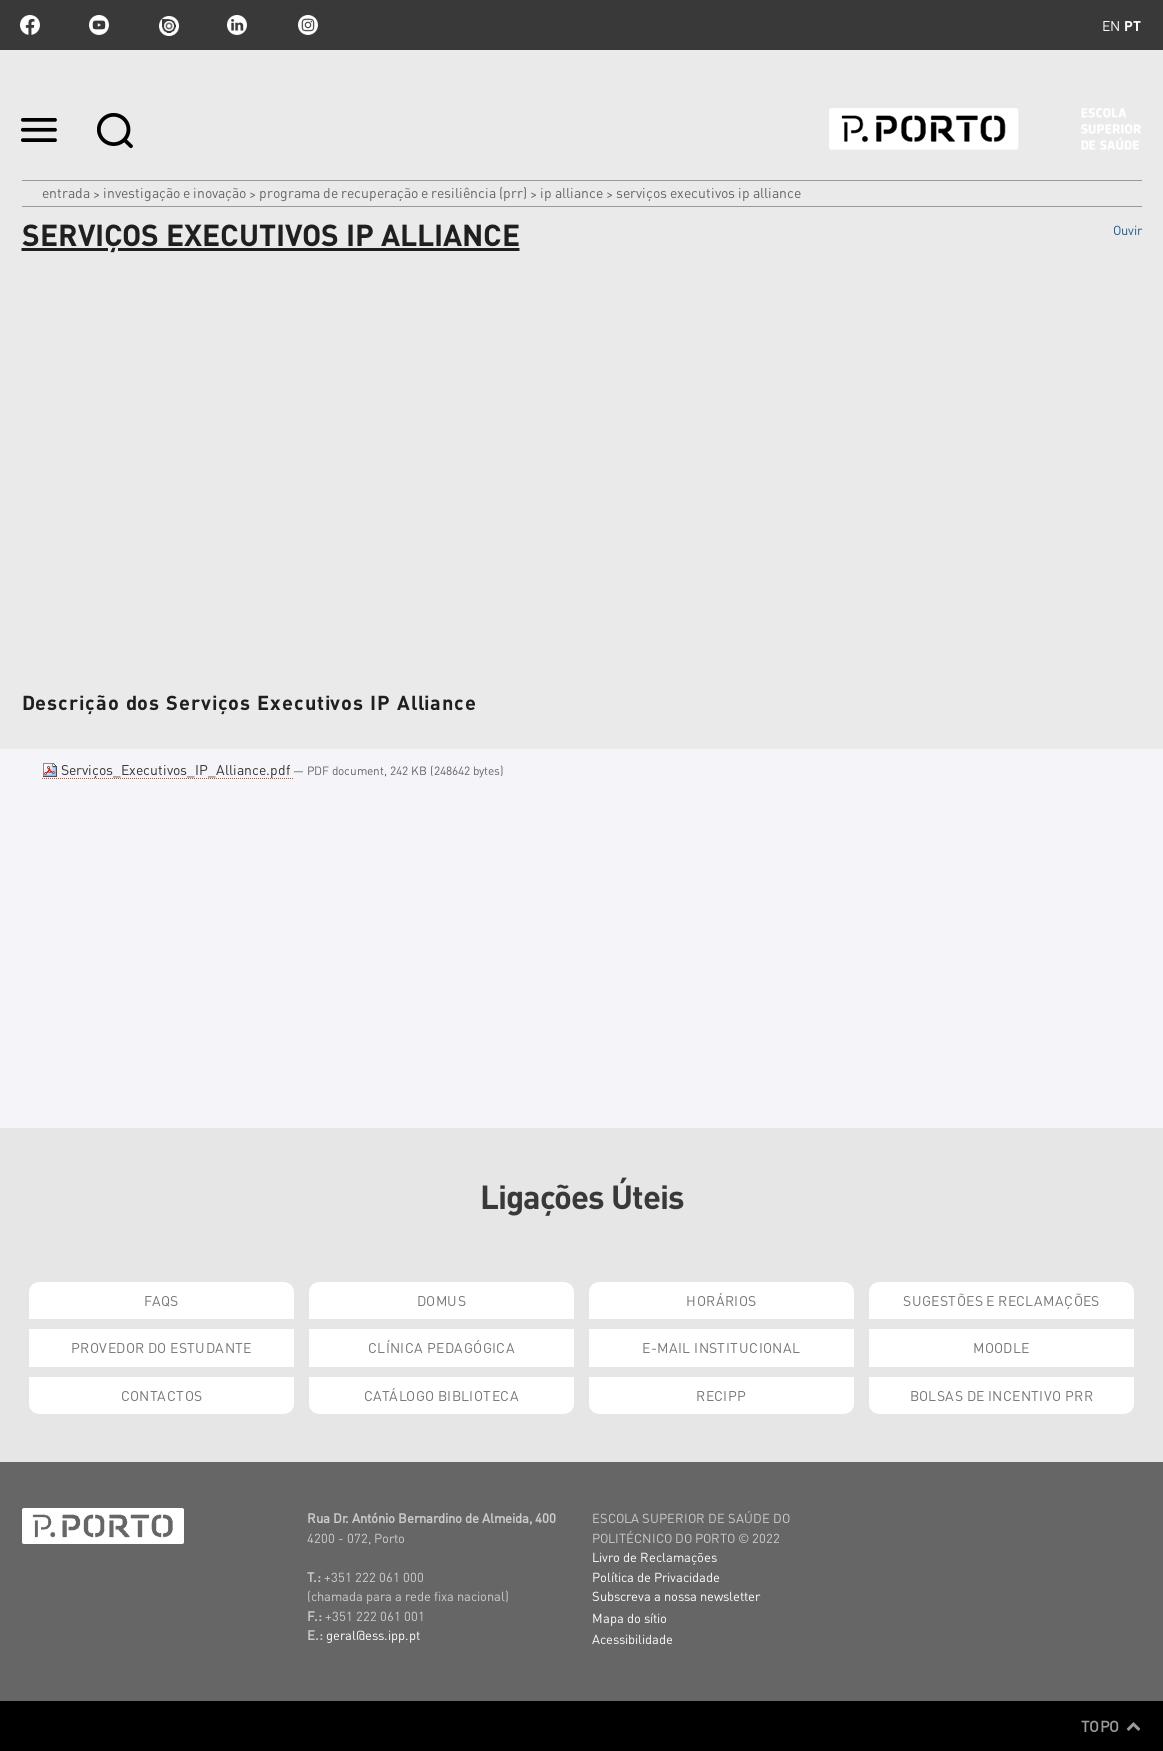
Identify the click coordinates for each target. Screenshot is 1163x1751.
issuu (168, 25)
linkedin (237, 25)
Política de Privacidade (656, 1576)
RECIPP (721, 1395)
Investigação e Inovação (174, 192)
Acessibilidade (632, 1638)
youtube (99, 25)
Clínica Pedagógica (442, 1347)
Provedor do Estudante (161, 1347)
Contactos (162, 1395)
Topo (1111, 1726)
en (1111, 25)
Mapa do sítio (629, 1617)
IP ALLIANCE (571, 192)
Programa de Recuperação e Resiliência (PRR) (393, 192)
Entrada (66, 192)
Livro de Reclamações (654, 1556)
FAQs (161, 1300)
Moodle (1001, 1347)
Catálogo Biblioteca (441, 1395)
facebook (30, 25)
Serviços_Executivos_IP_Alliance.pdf (167, 769)
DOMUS (441, 1300)
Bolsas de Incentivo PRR (1002, 1395)
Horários (721, 1300)
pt (1132, 25)
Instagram (306, 25)
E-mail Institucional (721, 1347)
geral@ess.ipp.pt (373, 1634)
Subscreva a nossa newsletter (676, 1595)
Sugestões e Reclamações (1001, 1300)
